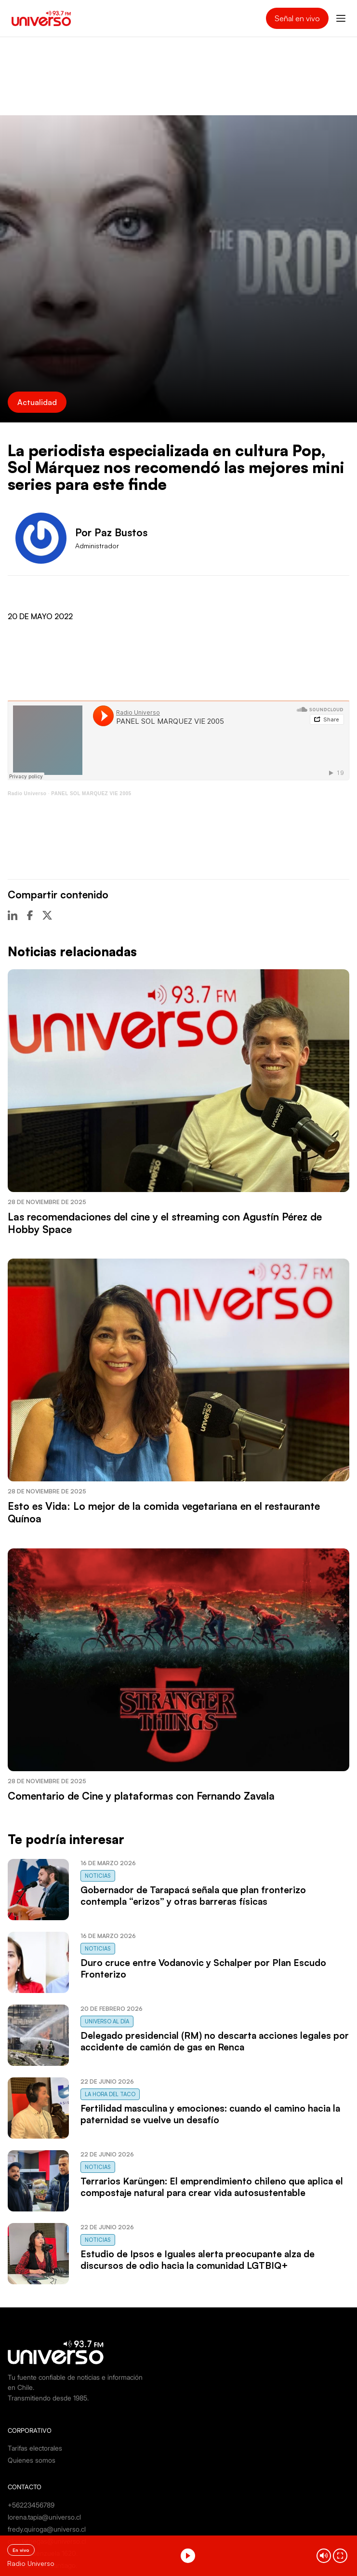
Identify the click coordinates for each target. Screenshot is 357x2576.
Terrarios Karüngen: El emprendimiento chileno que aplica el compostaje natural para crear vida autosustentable (211, 2186)
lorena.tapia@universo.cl (44, 2517)
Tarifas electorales (35, 2448)
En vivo (21, 2550)
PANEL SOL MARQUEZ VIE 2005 (91, 793)
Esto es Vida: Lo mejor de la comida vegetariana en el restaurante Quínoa (164, 1512)
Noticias (98, 1875)
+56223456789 (31, 2505)
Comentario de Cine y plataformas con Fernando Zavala (141, 1796)
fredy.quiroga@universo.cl (47, 2529)
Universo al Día (107, 2021)
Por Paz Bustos (111, 532)
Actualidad (37, 402)
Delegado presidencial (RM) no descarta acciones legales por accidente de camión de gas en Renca (214, 2041)
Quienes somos (31, 2460)
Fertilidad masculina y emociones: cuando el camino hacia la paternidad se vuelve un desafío (210, 2114)
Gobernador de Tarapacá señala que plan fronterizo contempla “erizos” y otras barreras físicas (193, 1895)
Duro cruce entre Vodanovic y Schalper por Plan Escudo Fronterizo (203, 1968)
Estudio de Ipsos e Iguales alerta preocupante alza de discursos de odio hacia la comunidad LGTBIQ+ (197, 2259)
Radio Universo (27, 793)
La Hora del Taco (110, 2094)
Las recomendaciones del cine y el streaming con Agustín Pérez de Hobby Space (165, 1222)
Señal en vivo (297, 18)
